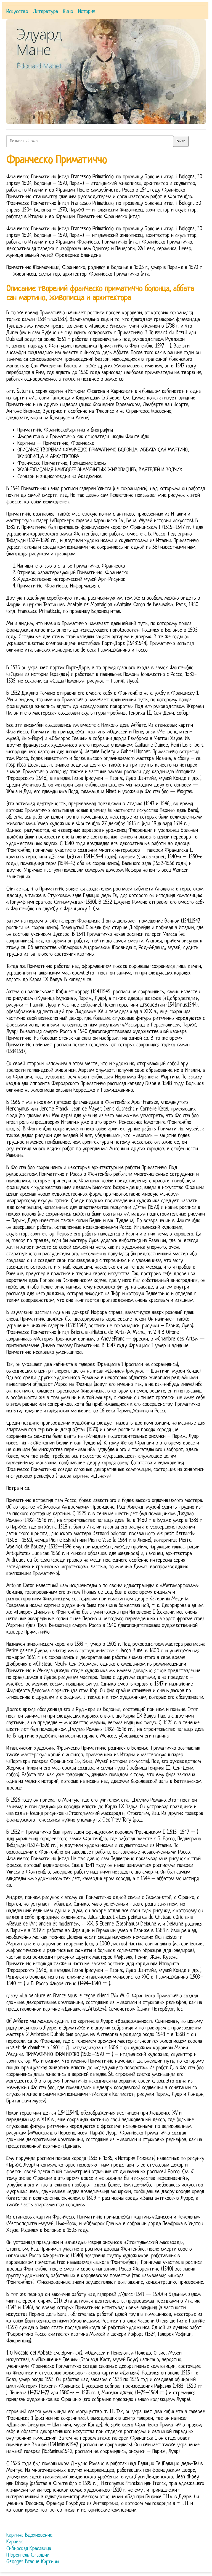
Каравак (14, 2542)
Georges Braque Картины (32, 2562)
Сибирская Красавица (28, 2549)
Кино (68, 12)
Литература (45, 12)
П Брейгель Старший (27, 2555)
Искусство (17, 12)
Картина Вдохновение (29, 2535)
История (86, 12)
